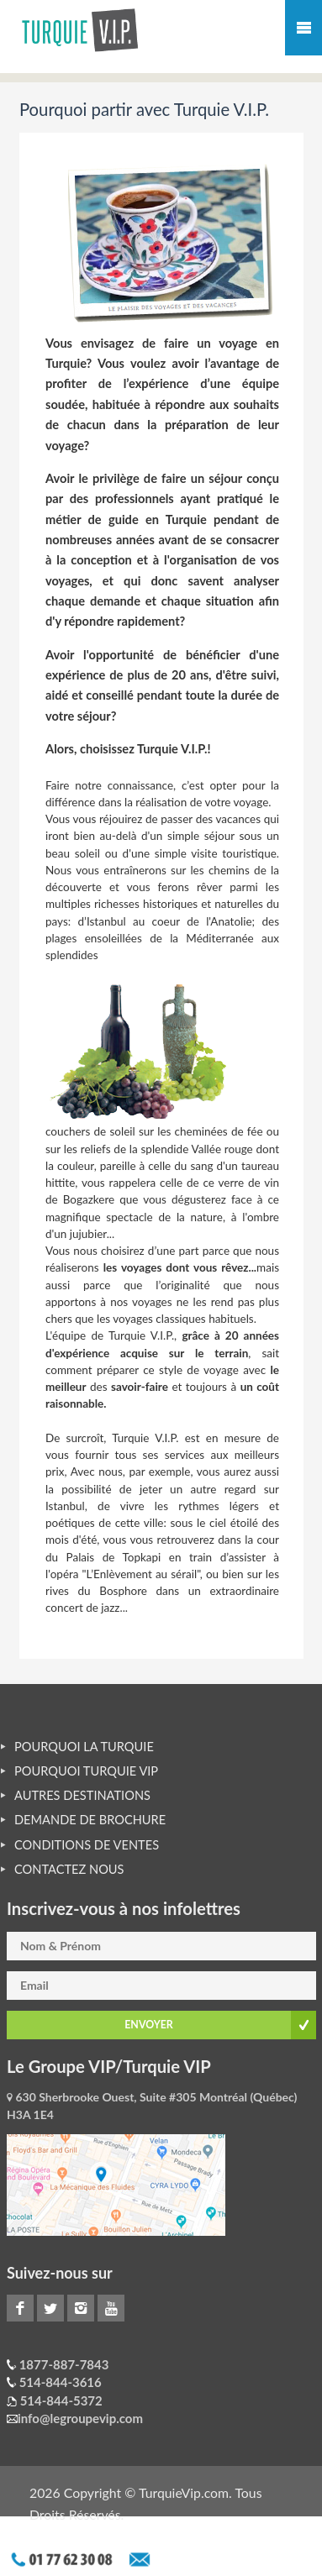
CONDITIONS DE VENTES (86, 1845)
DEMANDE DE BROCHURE (90, 1820)
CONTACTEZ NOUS (69, 1869)
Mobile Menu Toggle (303, 27)
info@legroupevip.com (80, 2418)
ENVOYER (148, 2024)
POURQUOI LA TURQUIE (84, 1746)
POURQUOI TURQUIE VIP (86, 1771)
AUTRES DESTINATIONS (82, 1795)
